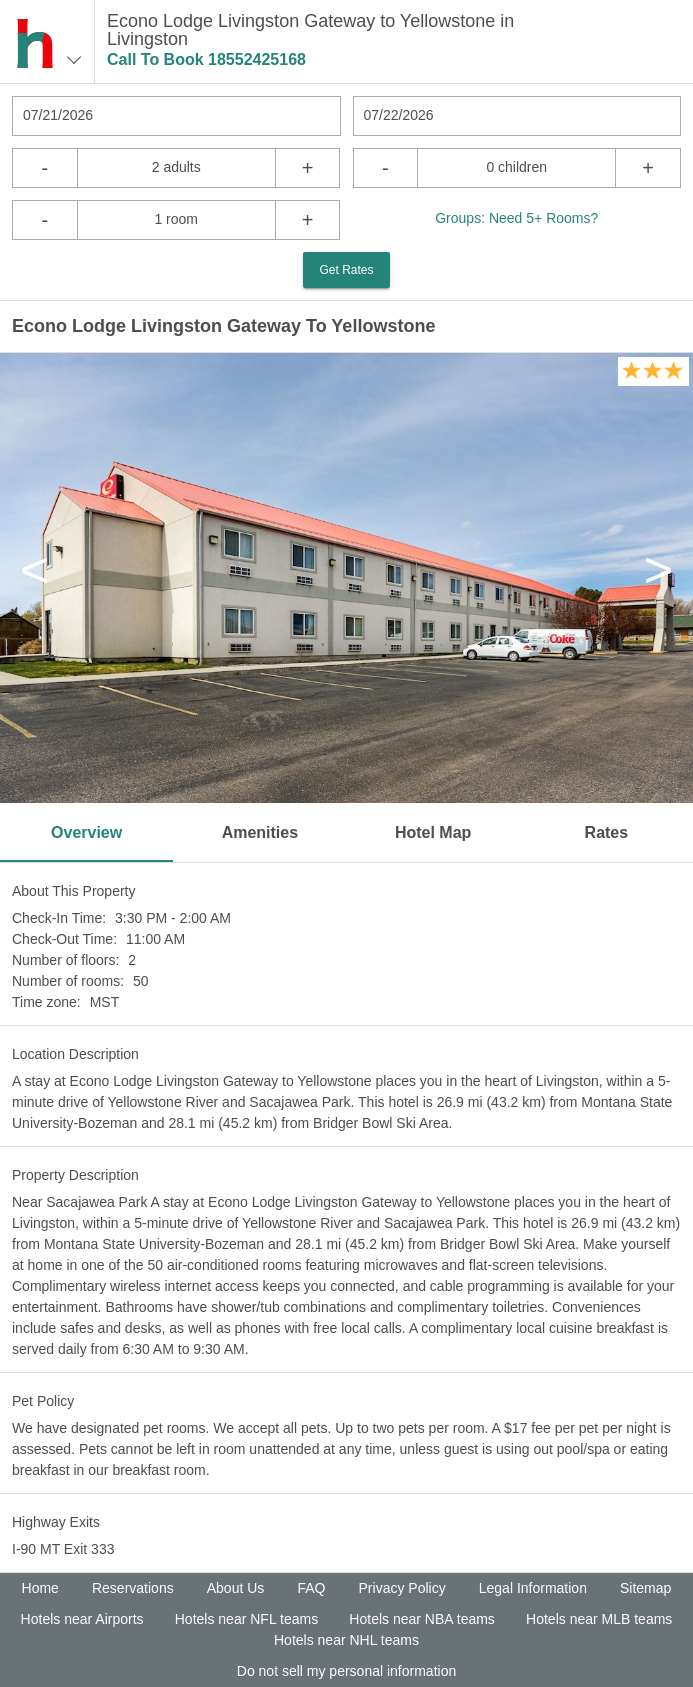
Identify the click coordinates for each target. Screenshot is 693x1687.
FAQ (311, 1588)
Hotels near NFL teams (246, 1619)
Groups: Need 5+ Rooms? (516, 218)
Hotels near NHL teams (346, 1640)
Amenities (260, 832)
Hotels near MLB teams (599, 1619)
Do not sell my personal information (346, 1671)
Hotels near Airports (82, 1619)
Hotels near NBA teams (422, 1619)
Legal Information (533, 1588)
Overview (86, 832)
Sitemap (645, 1588)
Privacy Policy (402, 1588)
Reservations (133, 1588)
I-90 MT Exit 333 (63, 1549)
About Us (236, 1588)
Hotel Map (433, 832)
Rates (607, 832)
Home (40, 1588)
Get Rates (346, 270)
